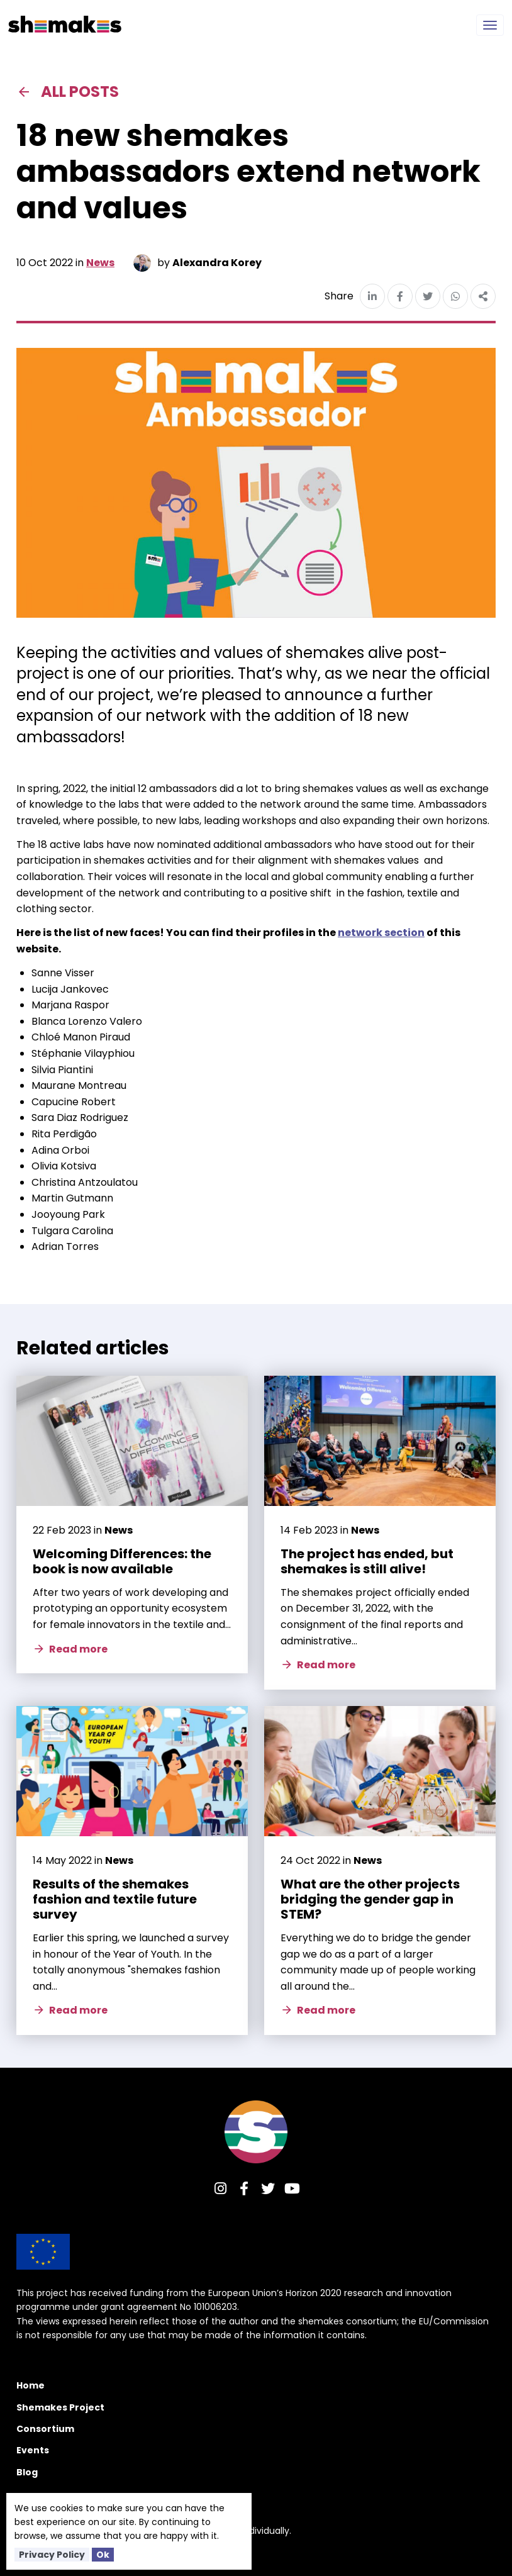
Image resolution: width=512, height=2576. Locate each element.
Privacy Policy (52, 2554)
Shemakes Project (60, 2407)
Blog (27, 2472)
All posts (67, 91)
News (100, 262)
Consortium (45, 2429)
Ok (102, 2554)
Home (30, 2385)
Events (32, 2450)
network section (381, 932)
